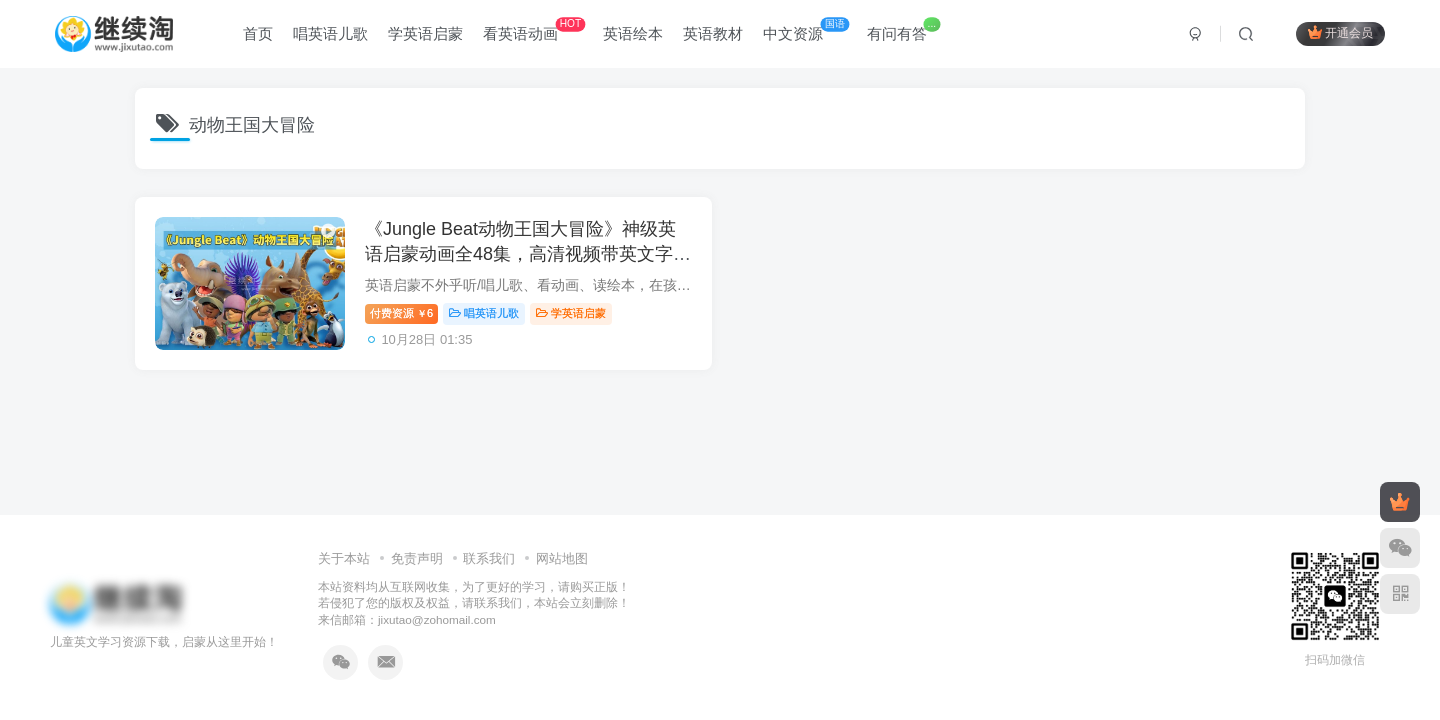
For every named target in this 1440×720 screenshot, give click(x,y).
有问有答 (903, 29)
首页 (258, 33)
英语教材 (713, 33)
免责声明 (417, 558)
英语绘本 (633, 33)
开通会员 (1340, 32)
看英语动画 (534, 29)
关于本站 (344, 558)
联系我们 (489, 558)
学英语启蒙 (425, 33)
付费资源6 (401, 313)
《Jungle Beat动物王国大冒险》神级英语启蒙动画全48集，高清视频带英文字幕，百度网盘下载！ (520, 254)
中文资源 (806, 29)
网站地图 (562, 558)
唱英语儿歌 (330, 33)
